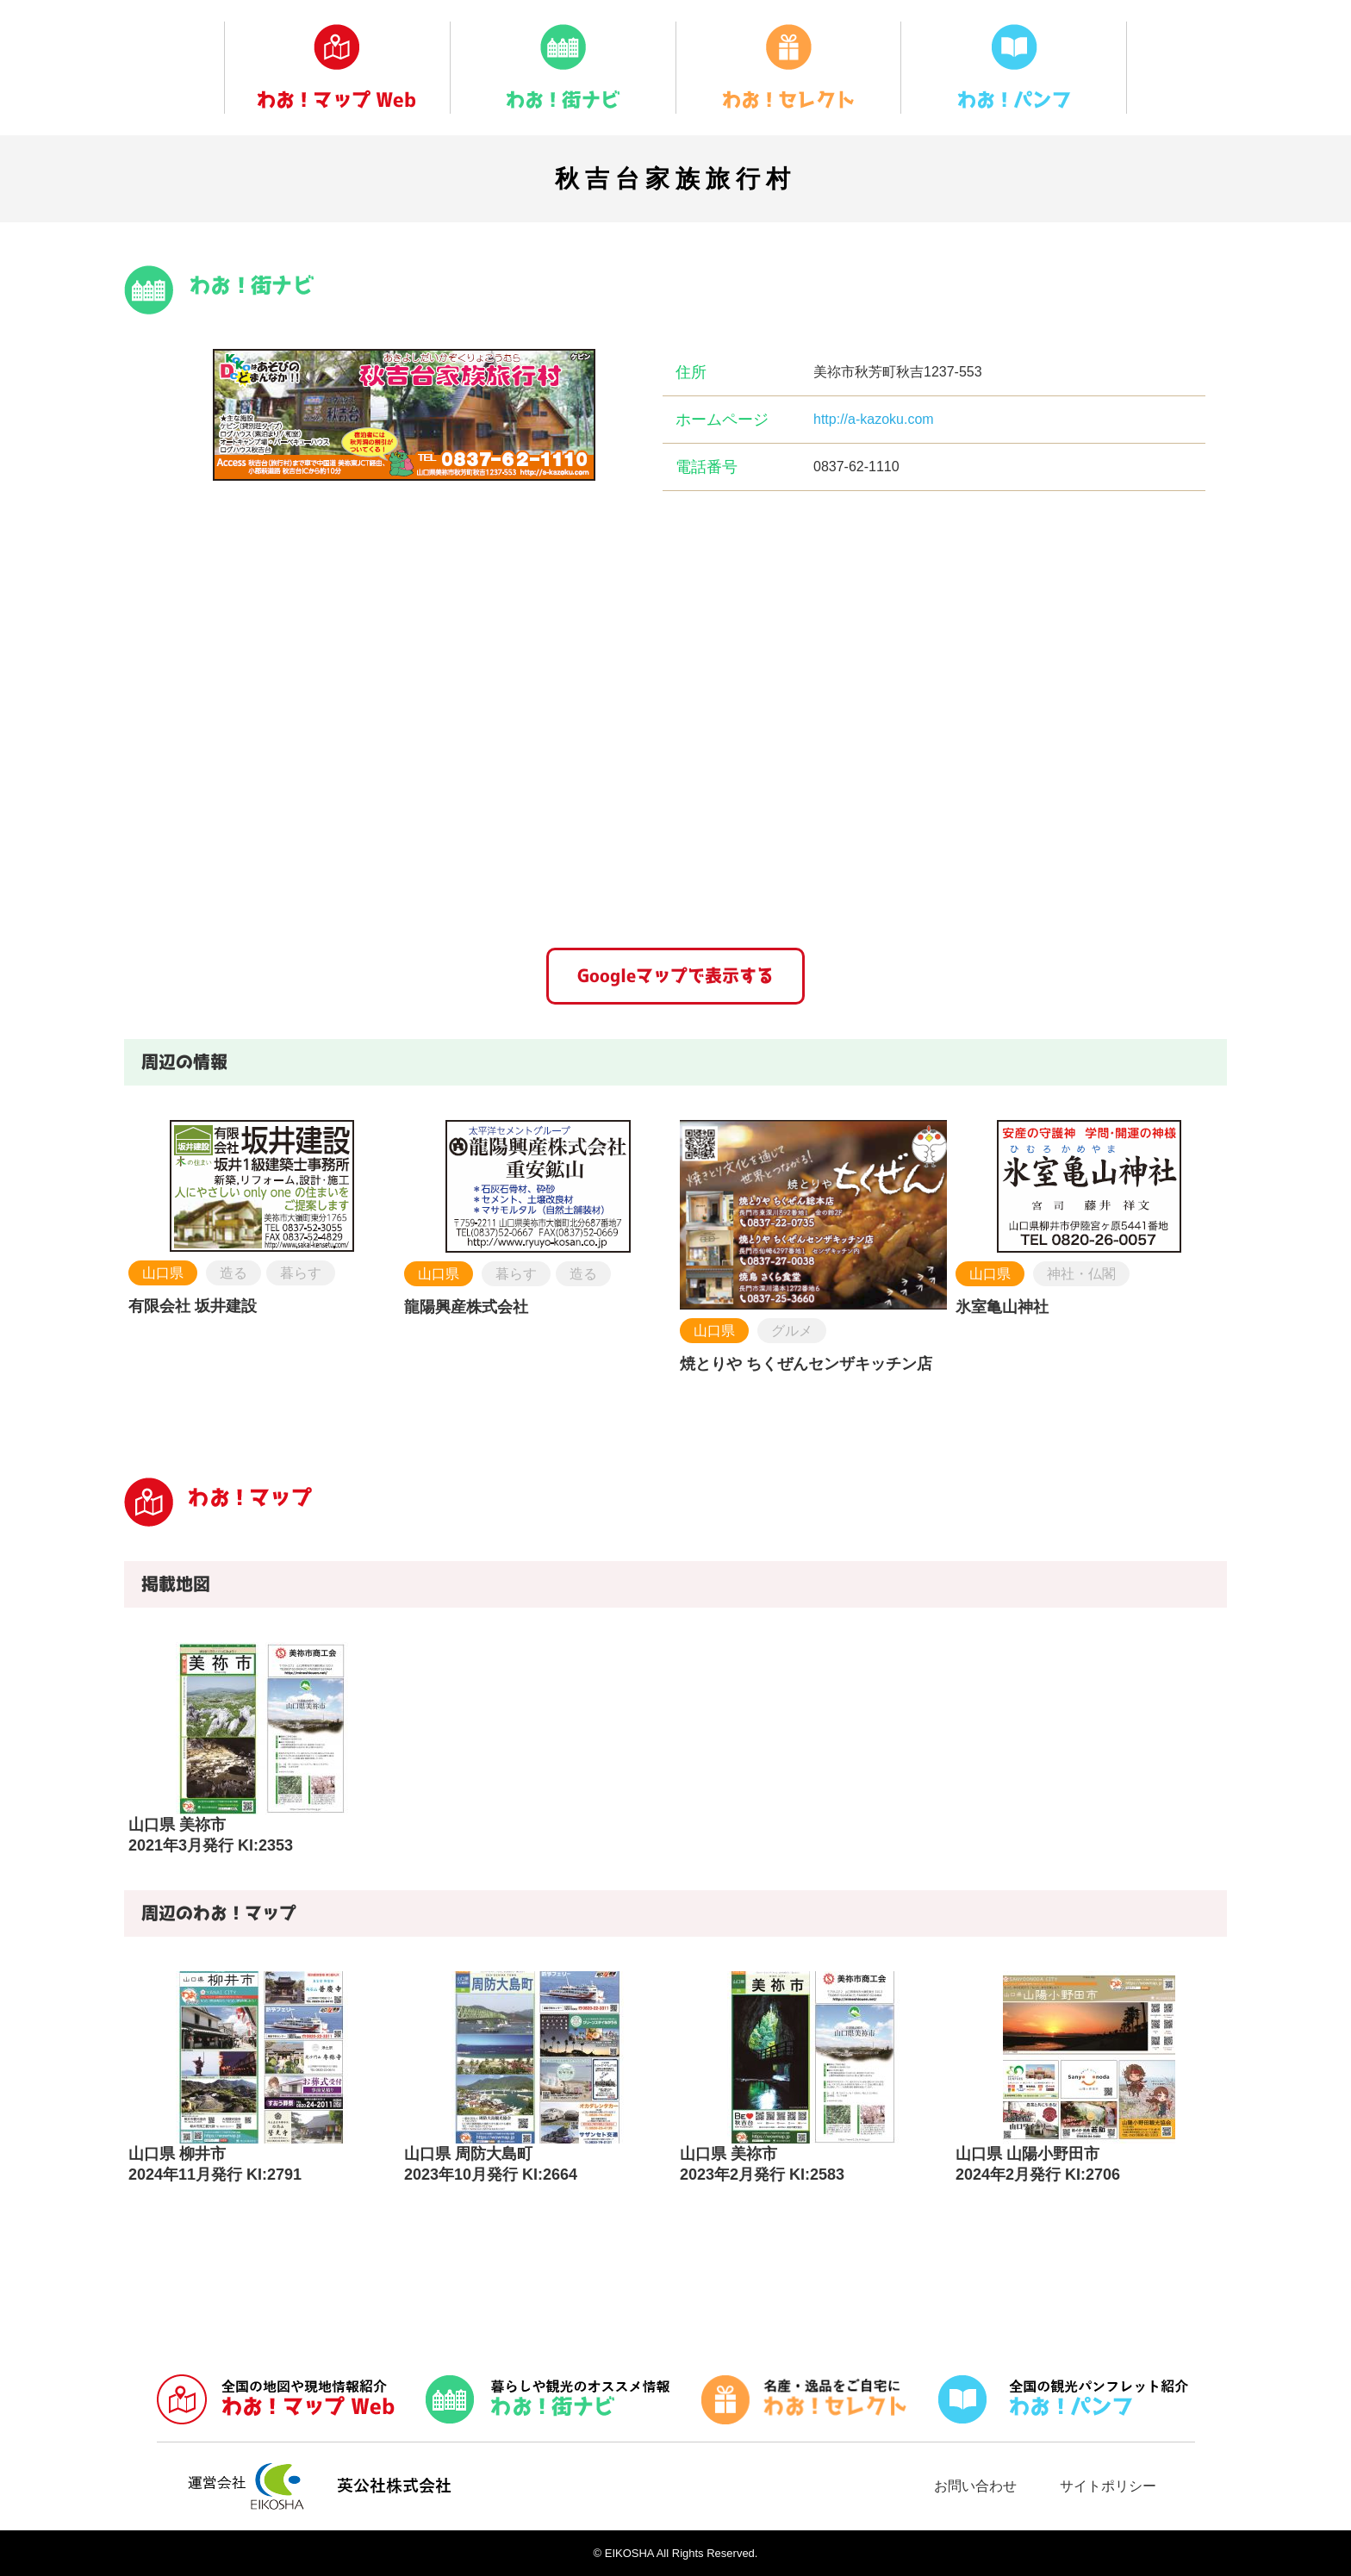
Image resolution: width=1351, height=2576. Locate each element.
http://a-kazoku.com (873, 419)
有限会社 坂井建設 (192, 1306)
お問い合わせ (975, 2486)
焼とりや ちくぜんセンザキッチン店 (806, 1363)
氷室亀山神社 (1002, 1307)
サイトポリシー (1108, 2486)
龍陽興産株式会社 (466, 1307)
